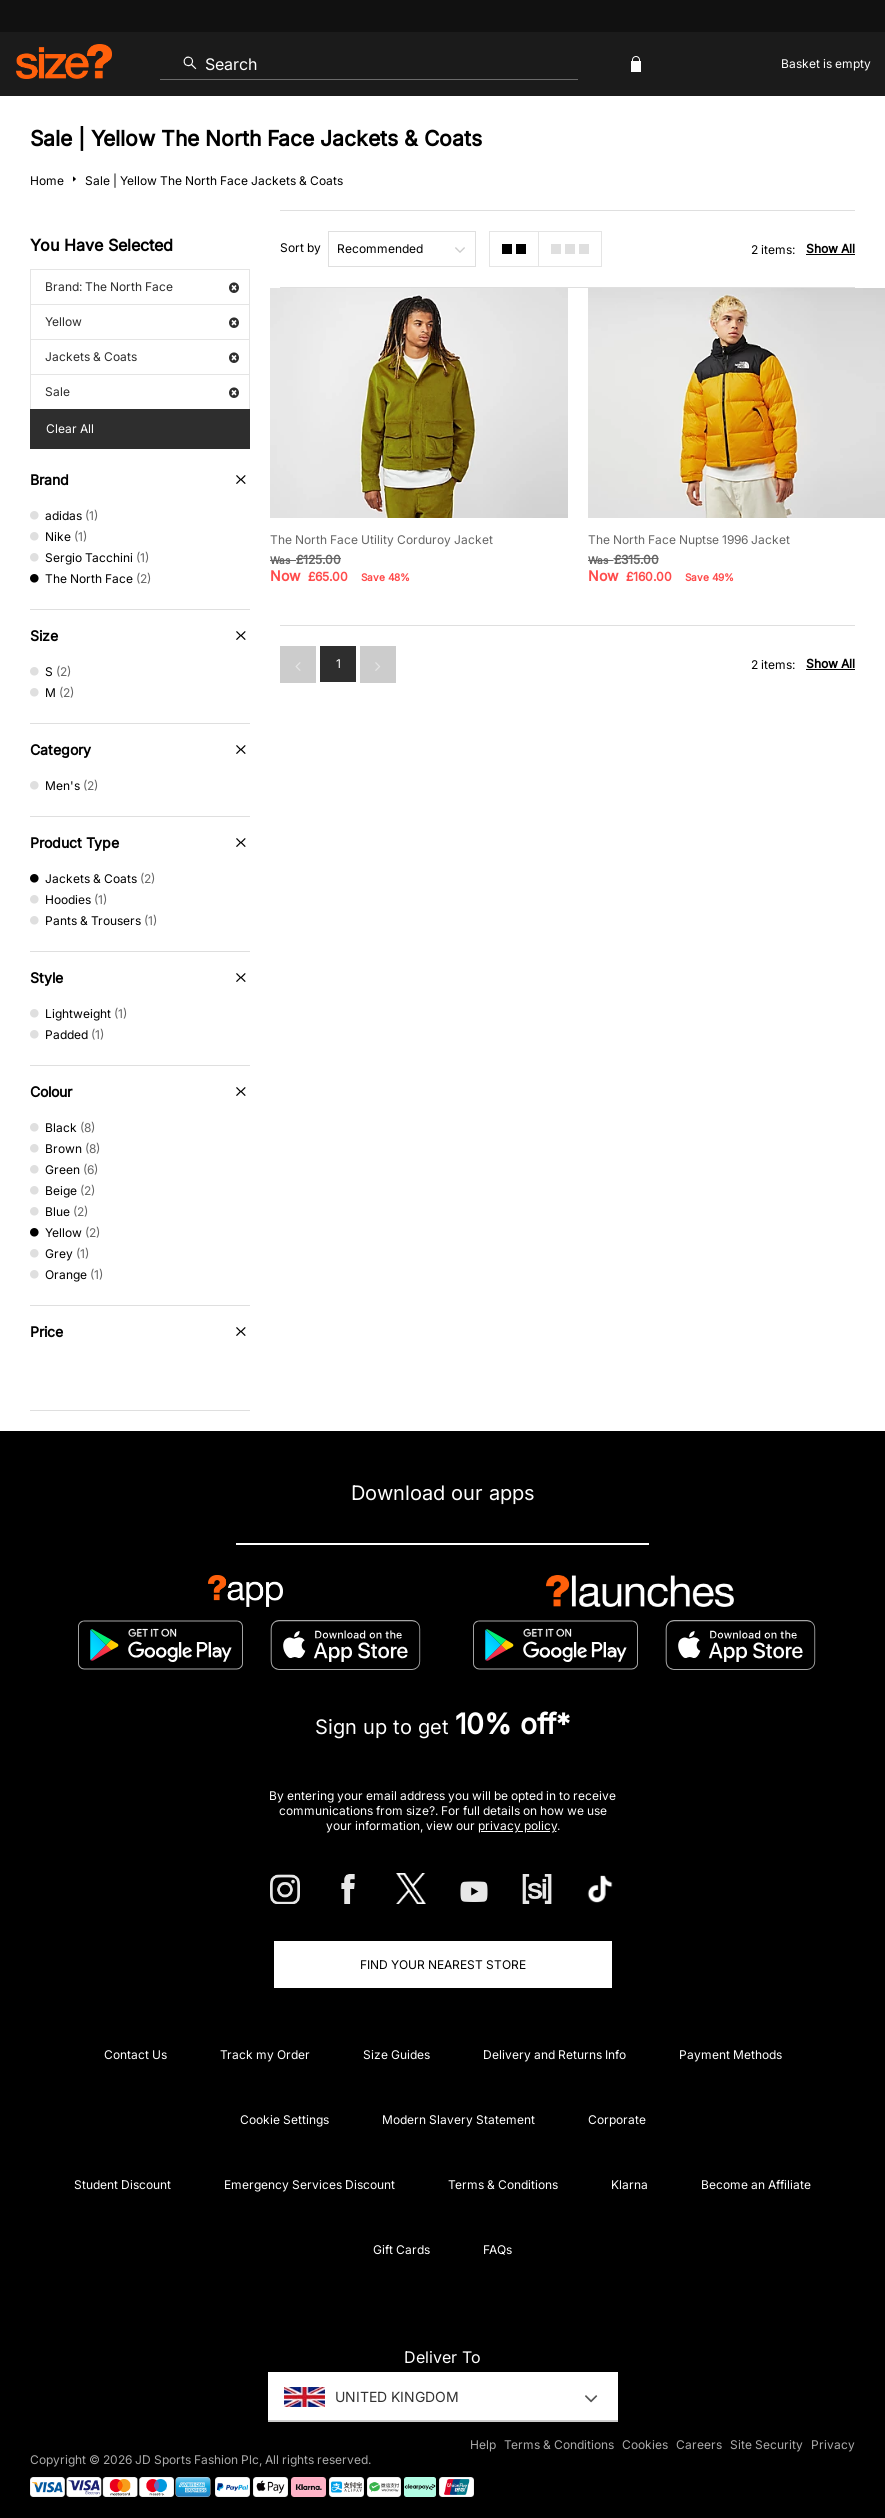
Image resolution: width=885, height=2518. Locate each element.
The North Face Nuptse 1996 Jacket (689, 539)
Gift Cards (401, 2249)
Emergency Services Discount (309, 2184)
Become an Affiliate (756, 2184)
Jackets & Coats (142, 356)
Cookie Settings (284, 2119)
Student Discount (122, 2184)
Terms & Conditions (503, 2184)
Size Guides (396, 2054)
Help (483, 2444)
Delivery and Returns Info (554, 2054)
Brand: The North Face (142, 286)
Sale (142, 391)
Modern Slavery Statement (458, 2119)
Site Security (766, 2444)
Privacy (833, 2444)
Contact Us (135, 2054)
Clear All (70, 428)
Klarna (629, 2184)
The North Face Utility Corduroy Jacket (381, 539)
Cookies (645, 2444)
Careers (699, 2444)
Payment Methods (730, 2054)
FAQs (497, 2249)
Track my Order (265, 2054)
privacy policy (517, 1825)
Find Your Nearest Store (443, 1964)
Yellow (142, 321)
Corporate (617, 2119)
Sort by (300, 247)
